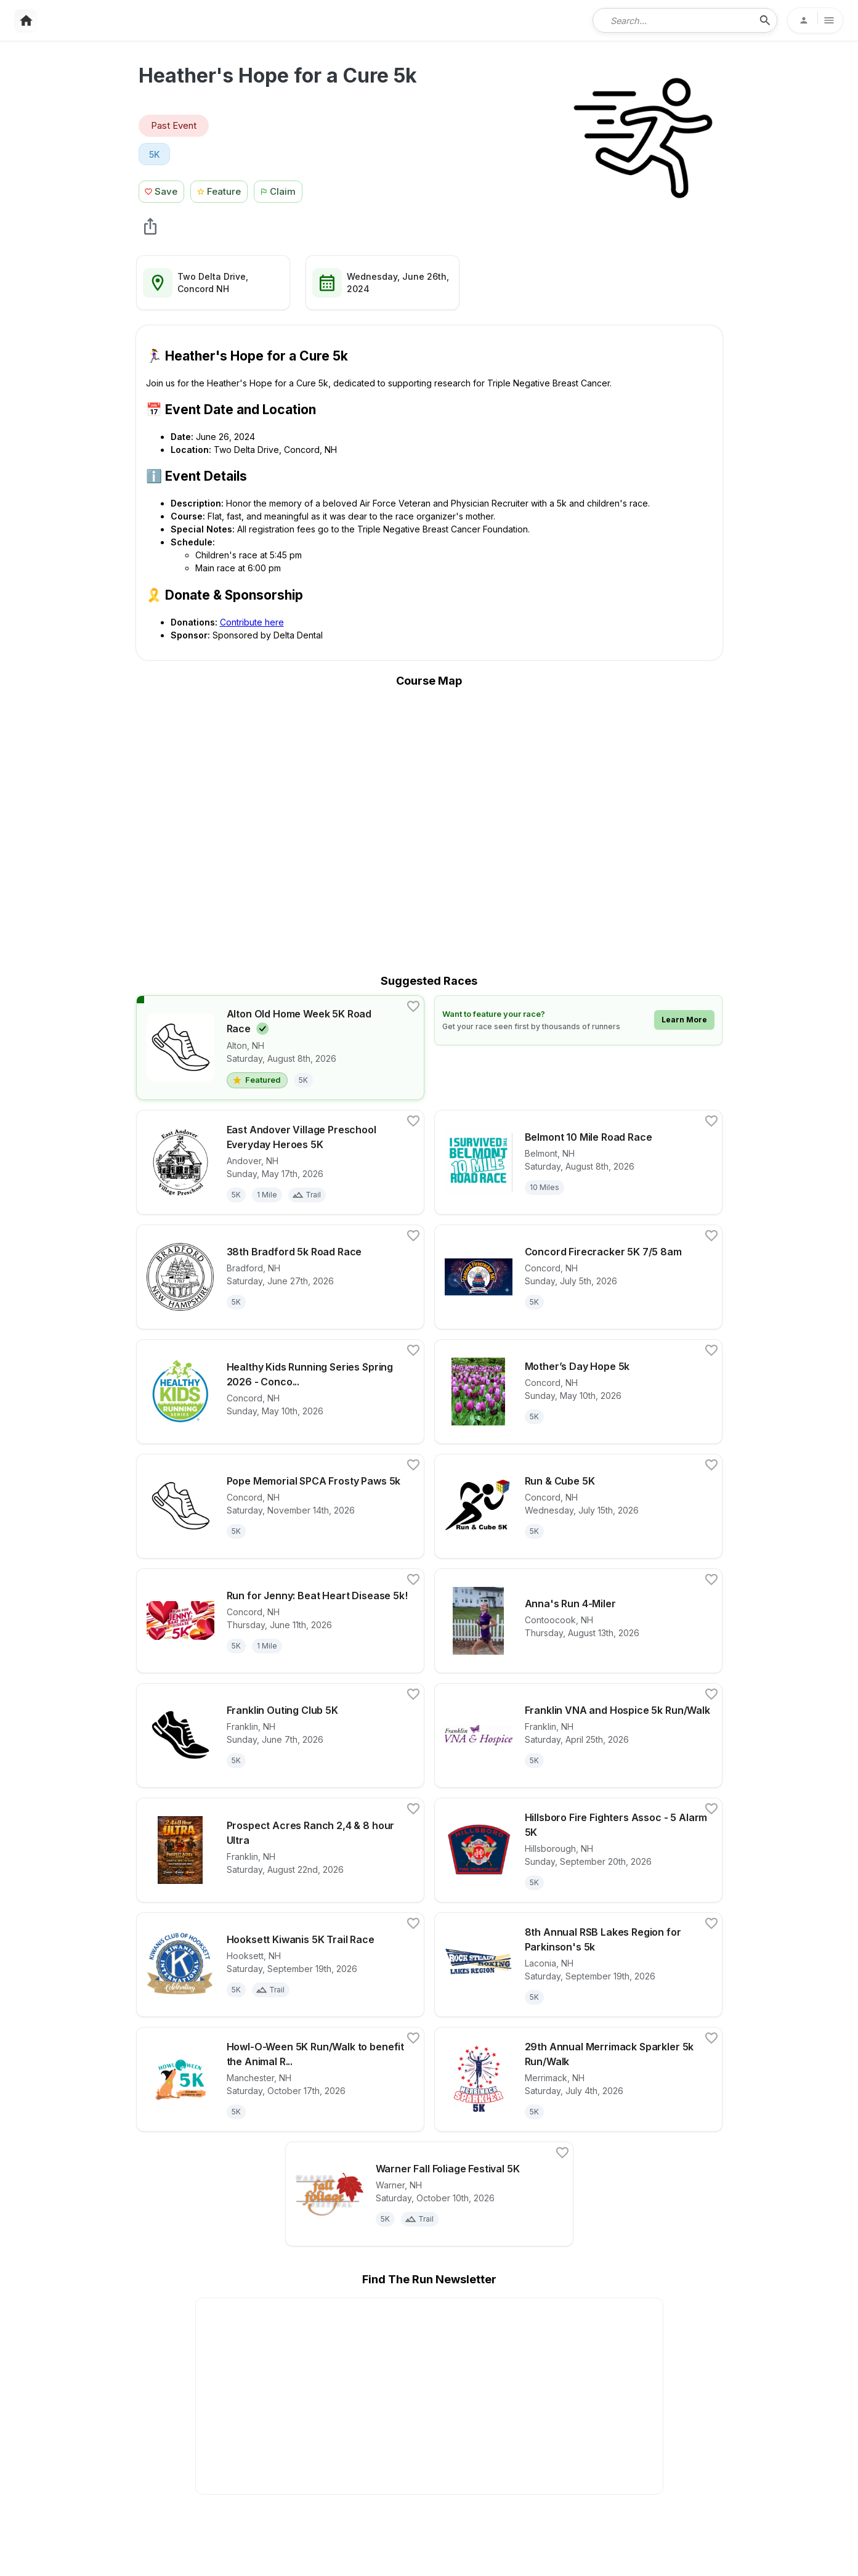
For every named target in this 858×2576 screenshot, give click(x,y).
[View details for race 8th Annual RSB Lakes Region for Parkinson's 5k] (578, 1964)
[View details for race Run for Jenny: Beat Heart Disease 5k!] (280, 1621)
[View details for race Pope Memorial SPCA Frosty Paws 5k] (280, 1506)
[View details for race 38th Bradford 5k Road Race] (280, 1277)
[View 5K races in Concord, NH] (155, 154)
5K (154, 154)
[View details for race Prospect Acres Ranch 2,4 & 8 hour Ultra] (280, 1850)
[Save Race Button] (162, 190)
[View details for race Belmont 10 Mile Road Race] (578, 1162)
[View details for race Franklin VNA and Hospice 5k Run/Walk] (578, 1735)
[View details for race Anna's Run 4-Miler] (578, 1621)
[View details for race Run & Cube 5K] (578, 1506)
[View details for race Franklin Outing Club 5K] (280, 1735)
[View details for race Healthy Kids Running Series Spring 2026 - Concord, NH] (280, 1391)
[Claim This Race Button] (281, 190)
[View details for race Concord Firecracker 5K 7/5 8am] (578, 1277)
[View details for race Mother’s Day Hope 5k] (578, 1391)
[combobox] (676, 20)
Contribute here (252, 622)
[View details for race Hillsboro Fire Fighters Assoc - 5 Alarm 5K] (578, 1850)
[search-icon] (765, 20)
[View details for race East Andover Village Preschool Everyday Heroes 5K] (280, 1162)
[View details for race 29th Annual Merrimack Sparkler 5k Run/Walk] (578, 2079)
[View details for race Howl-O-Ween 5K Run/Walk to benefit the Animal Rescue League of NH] (280, 2079)
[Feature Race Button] (219, 190)
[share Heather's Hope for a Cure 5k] (150, 226)
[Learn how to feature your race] (578, 1020)
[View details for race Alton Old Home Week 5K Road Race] (280, 1047)
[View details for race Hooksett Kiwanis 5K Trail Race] (280, 1964)
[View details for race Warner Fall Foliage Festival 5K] (429, 2194)
